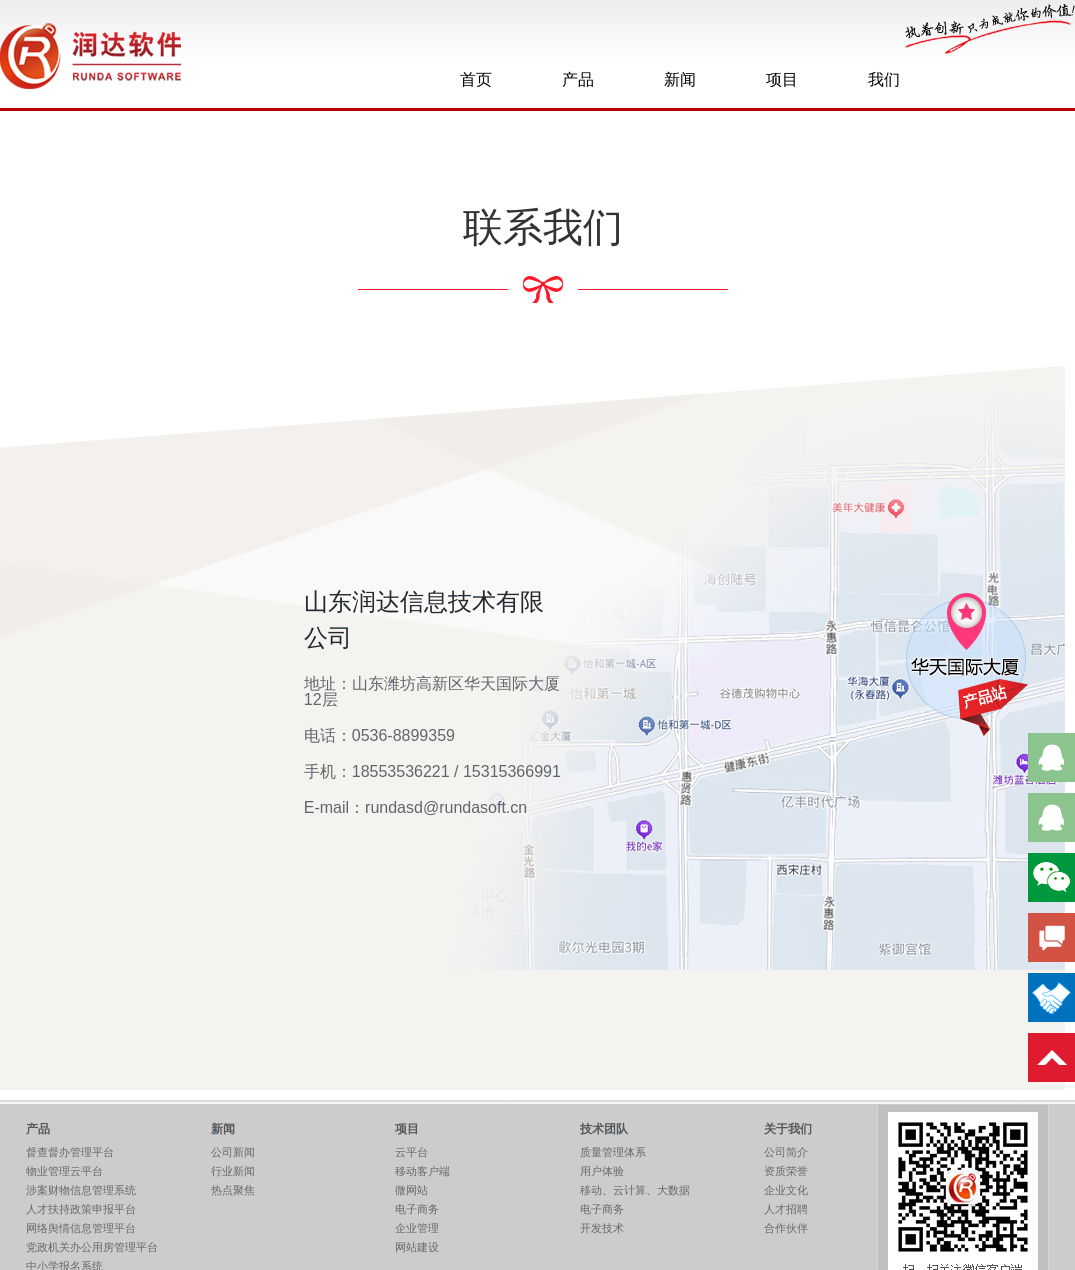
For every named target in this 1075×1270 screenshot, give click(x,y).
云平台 (411, 1152)
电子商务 (417, 1209)
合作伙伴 (786, 1228)
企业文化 (786, 1190)
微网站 (411, 1190)
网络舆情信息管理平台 (81, 1228)
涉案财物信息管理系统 (81, 1190)
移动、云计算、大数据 (635, 1190)
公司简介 (786, 1152)
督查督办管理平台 (70, 1152)
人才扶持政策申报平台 (81, 1209)
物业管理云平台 (64, 1171)
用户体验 (602, 1171)
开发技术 (602, 1228)
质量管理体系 (613, 1152)
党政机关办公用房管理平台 (92, 1247)
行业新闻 (233, 1171)
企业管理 (417, 1228)
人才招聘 (786, 1209)
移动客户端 (422, 1171)
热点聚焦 (233, 1190)
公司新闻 (233, 1152)
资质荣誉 (786, 1171)
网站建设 (417, 1247)
